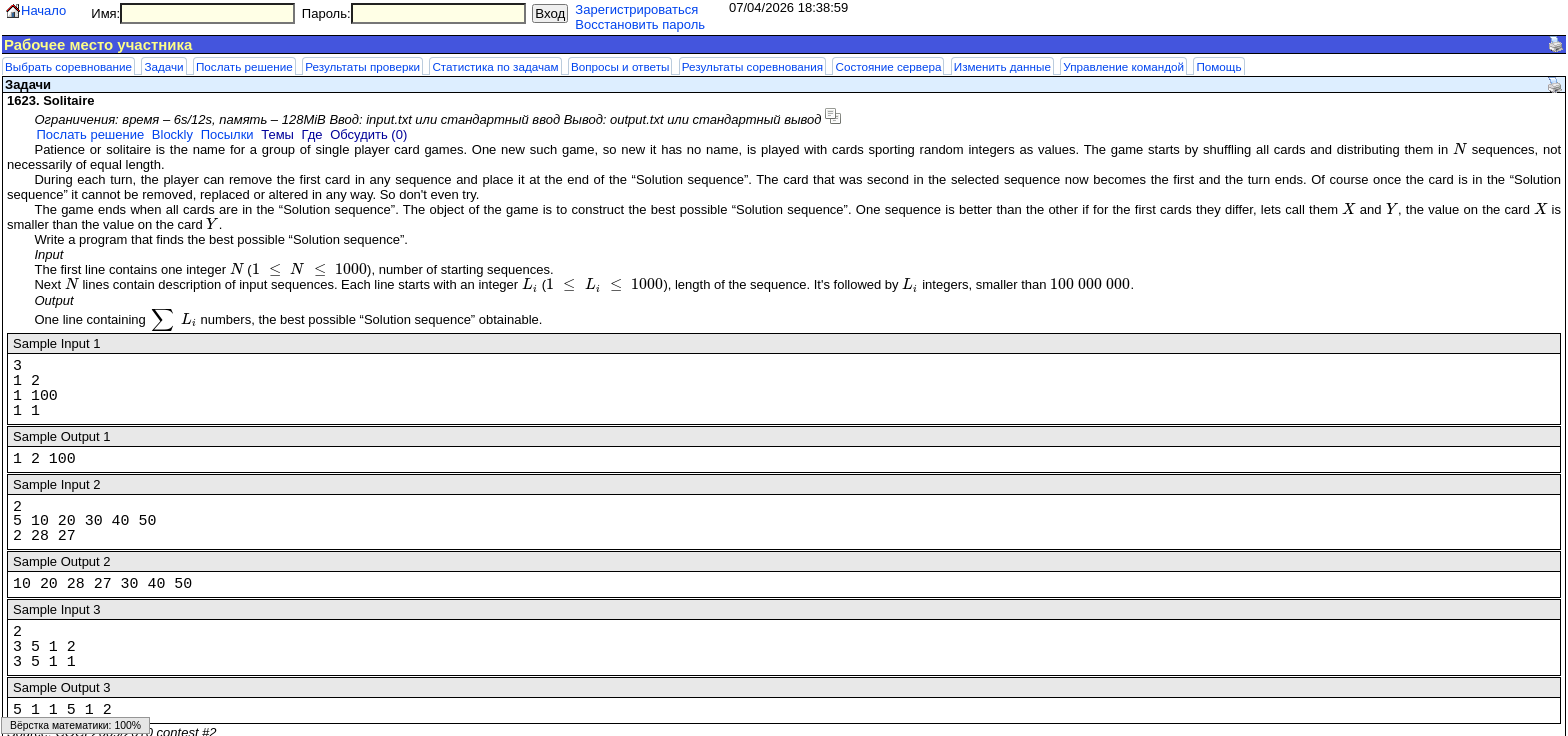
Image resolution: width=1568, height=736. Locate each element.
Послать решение (244, 66)
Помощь (1218, 66)
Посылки (227, 134)
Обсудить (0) (368, 134)
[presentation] (1460, 149)
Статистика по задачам (495, 66)
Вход (550, 13)
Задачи (163, 66)
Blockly (172, 134)
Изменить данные (1002, 66)
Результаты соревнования (752, 66)
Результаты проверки (362, 66)
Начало (43, 10)
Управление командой (1123, 66)
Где (312, 134)
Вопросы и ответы (620, 66)
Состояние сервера (888, 66)
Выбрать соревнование (68, 66)
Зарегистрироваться (636, 9)
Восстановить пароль (640, 24)
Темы (277, 134)
